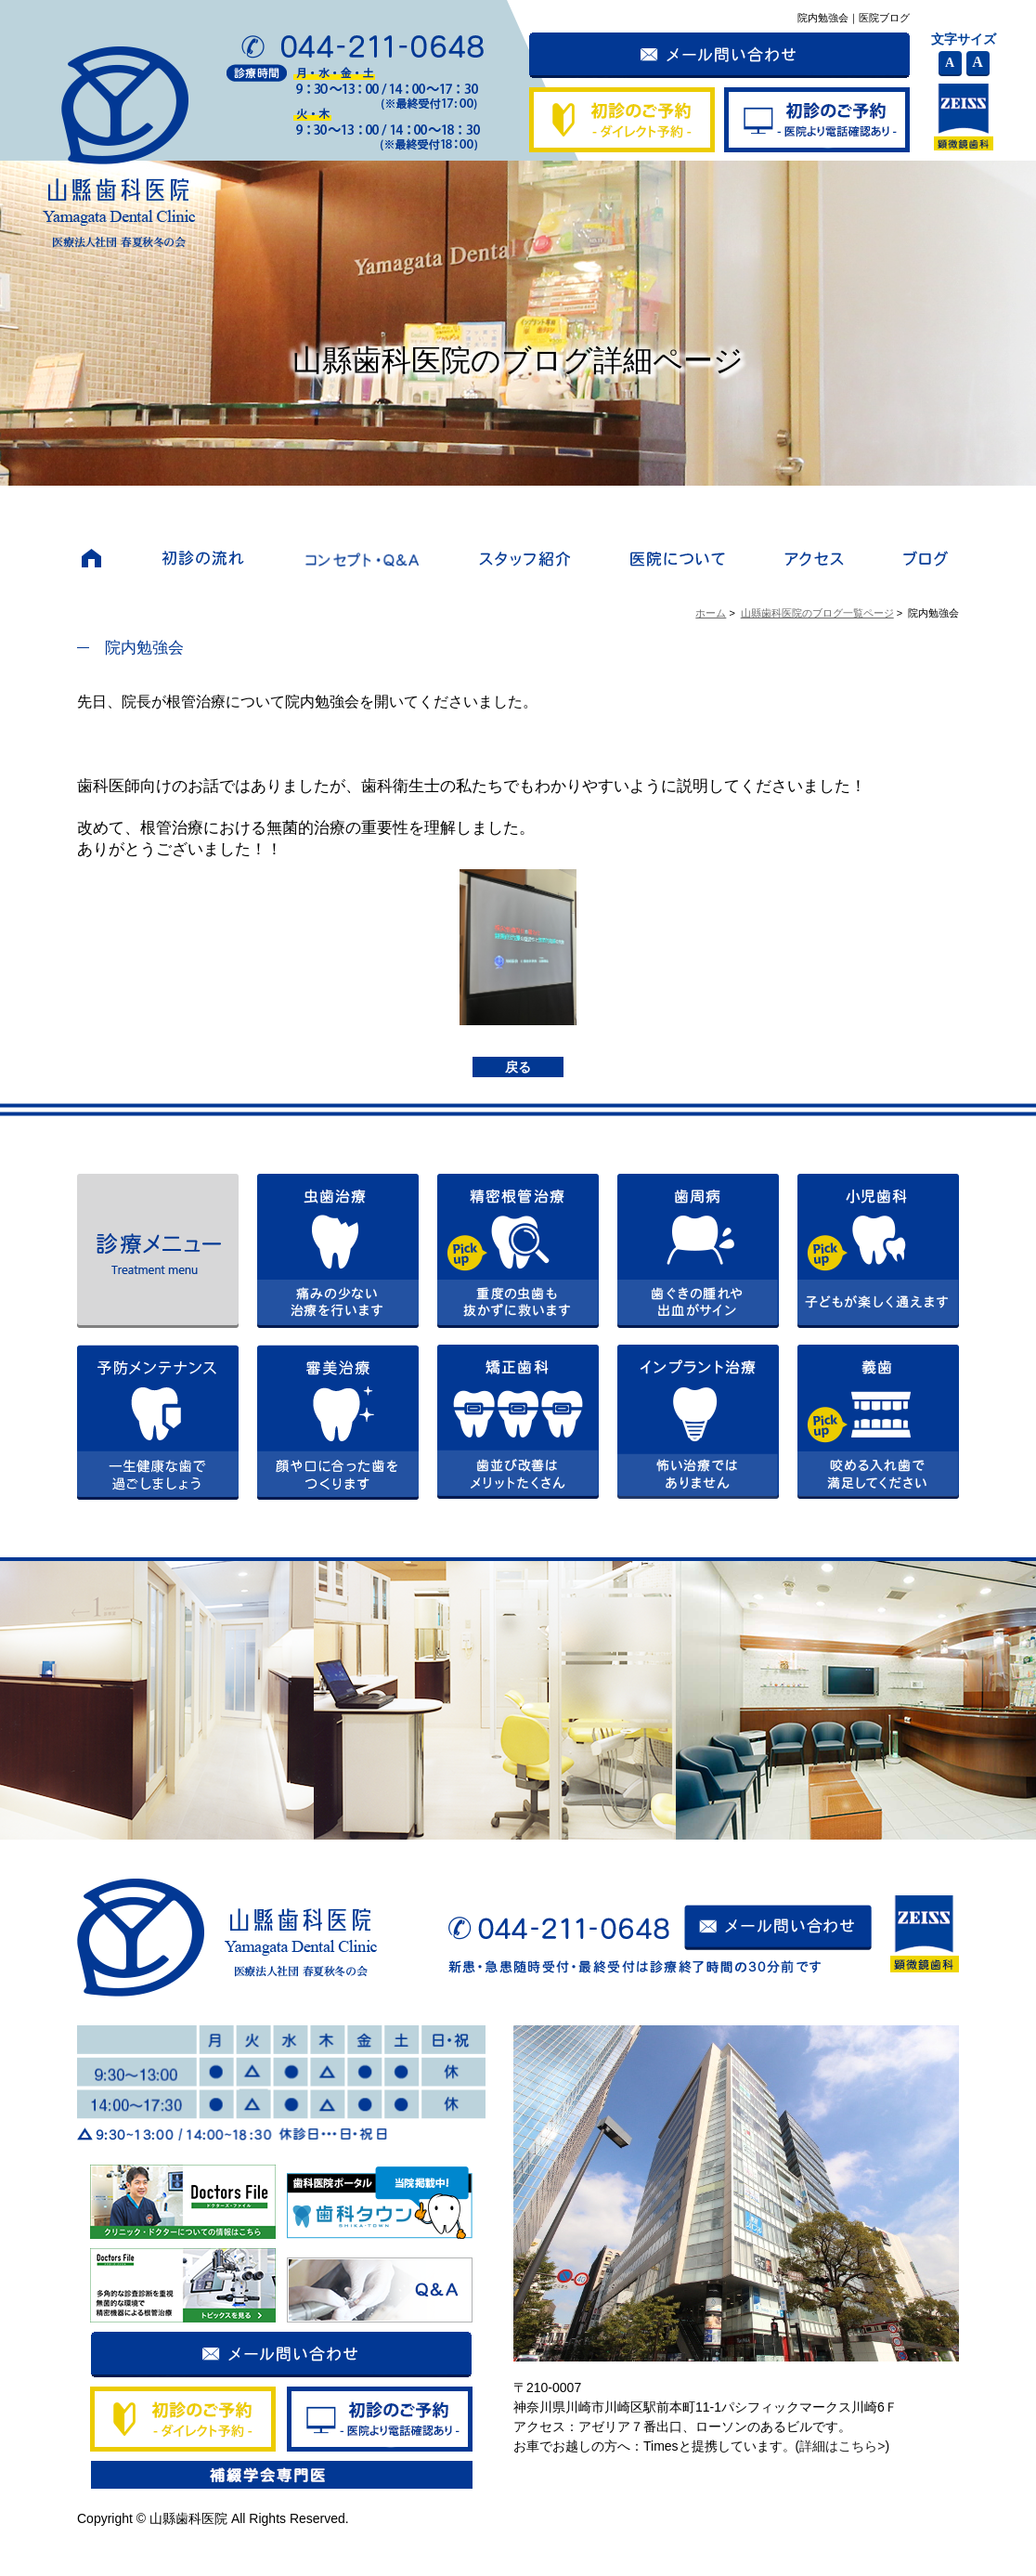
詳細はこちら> (842, 2446)
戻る (518, 1067)
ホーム (710, 612)
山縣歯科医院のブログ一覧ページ (817, 612)
